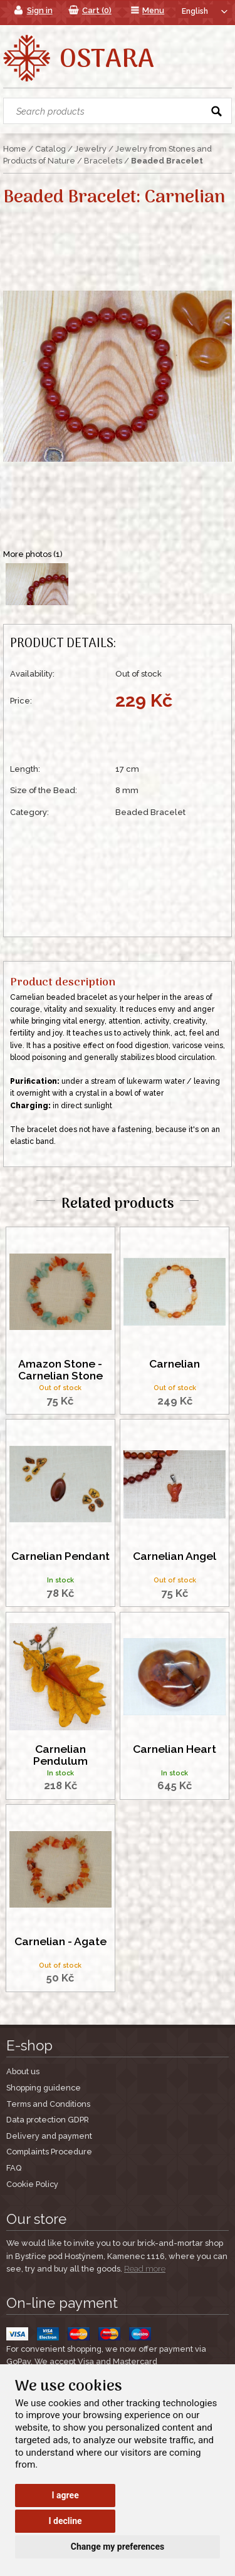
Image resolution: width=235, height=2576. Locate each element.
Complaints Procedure (49, 2151)
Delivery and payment (49, 2136)
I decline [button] (65, 2521)
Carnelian (174, 1364)
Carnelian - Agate (60, 1941)
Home (14, 148)
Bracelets (103, 160)
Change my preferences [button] (117, 2547)
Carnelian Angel (174, 1556)
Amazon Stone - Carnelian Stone (60, 1370)
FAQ (13, 2168)
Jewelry (91, 148)
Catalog (50, 148)
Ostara (107, 60)
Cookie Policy (32, 2184)
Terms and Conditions (48, 2104)
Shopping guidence (43, 2087)
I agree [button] (65, 2495)
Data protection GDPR (47, 2119)
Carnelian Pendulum (60, 1755)
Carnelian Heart (174, 1749)
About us (22, 2071)
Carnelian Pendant (60, 1556)
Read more (144, 2268)
